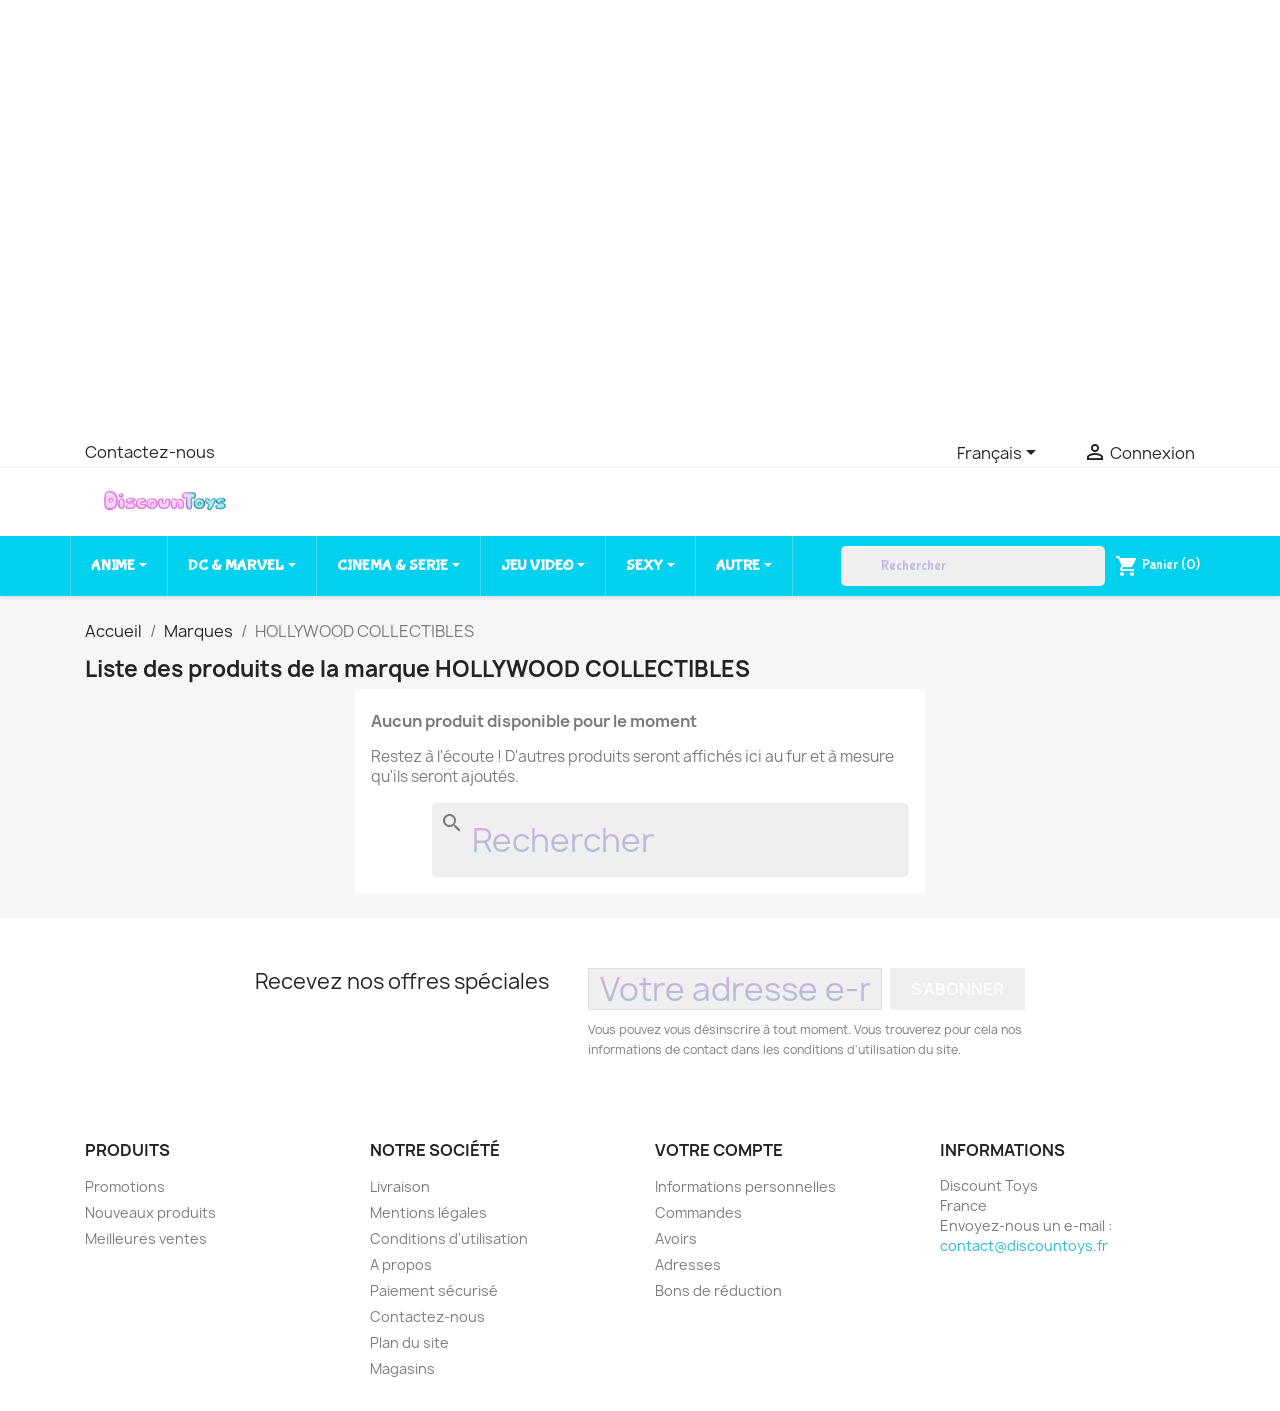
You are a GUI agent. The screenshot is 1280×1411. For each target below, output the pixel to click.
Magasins (402, 1368)
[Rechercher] (973, 566)
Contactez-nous (150, 452)
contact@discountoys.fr (1024, 1245)
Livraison (400, 1186)
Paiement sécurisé (434, 1290)
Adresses (688, 1264)
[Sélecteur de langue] (1000, 454)
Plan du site (409, 1342)
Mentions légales (428, 1212)
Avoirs (676, 1238)
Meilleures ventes (146, 1238)
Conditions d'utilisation (449, 1238)
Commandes (698, 1212)
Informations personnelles (745, 1186)
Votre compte (719, 1150)
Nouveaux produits (150, 1212)
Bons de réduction (718, 1290)
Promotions (125, 1186)
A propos (401, 1264)
